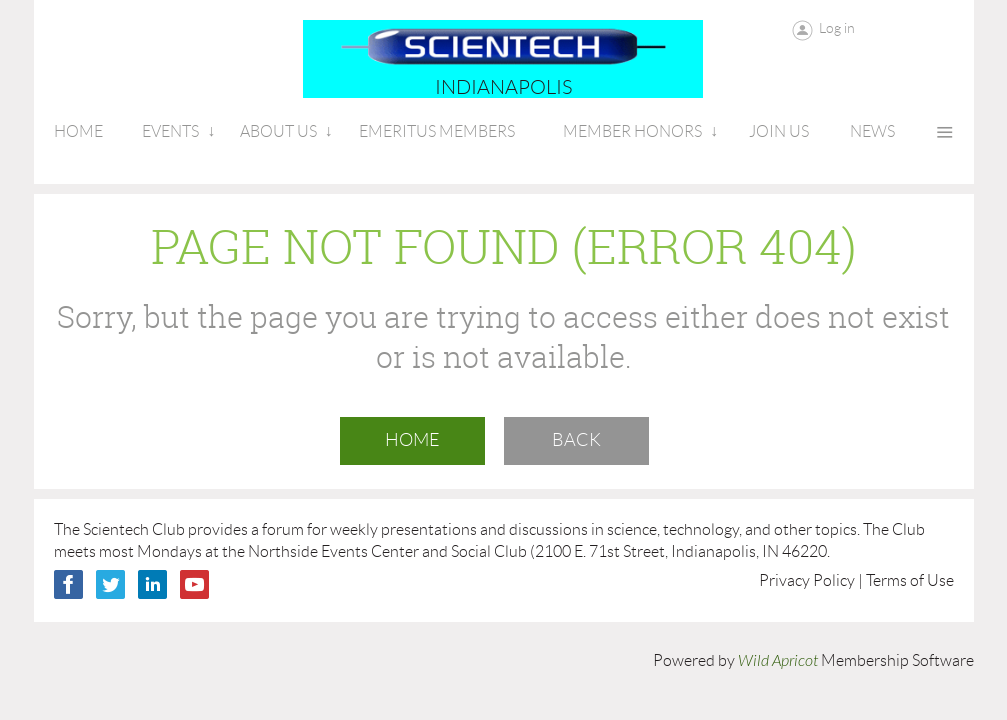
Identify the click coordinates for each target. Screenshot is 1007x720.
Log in (837, 28)
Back (576, 440)
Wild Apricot (778, 661)
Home (412, 440)
